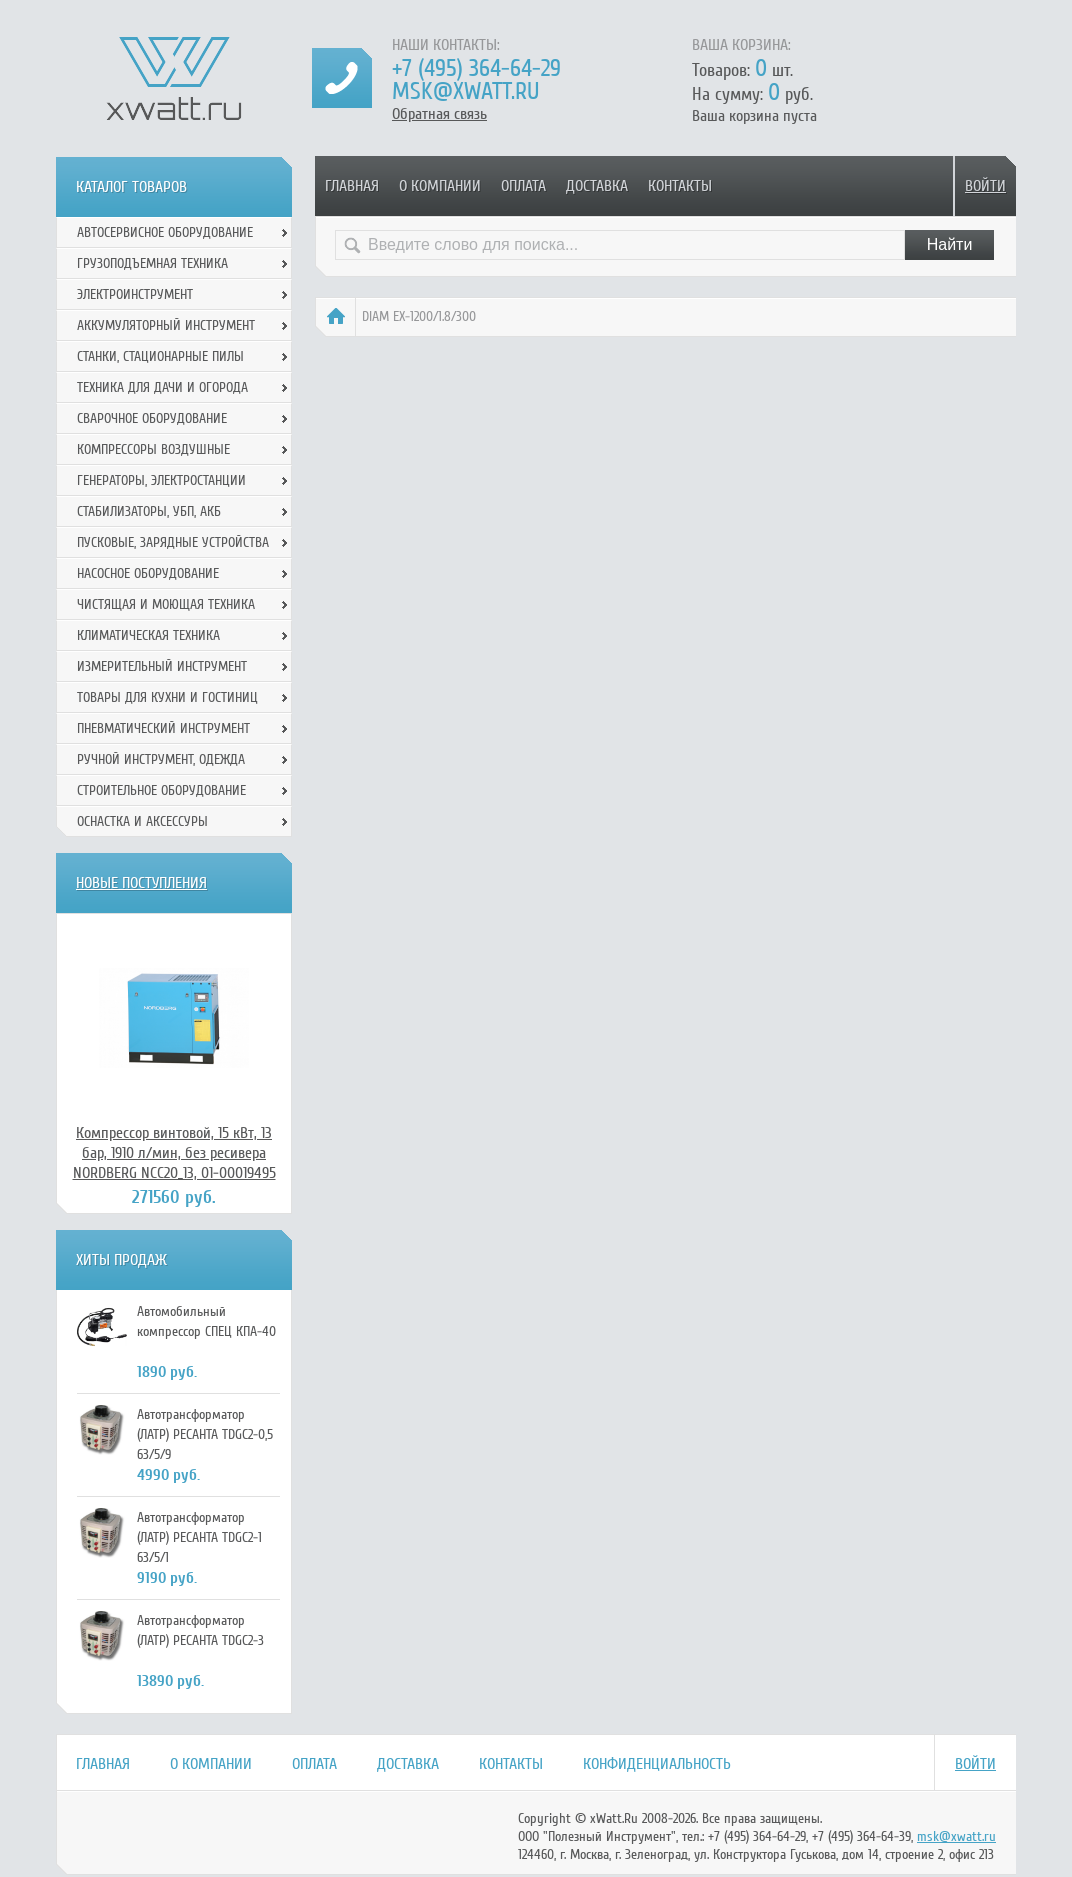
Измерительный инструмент (162, 666)
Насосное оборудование (148, 573)
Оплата (523, 186)
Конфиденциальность (657, 1764)
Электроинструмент (135, 294)
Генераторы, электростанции (161, 480)
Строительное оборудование (161, 790)
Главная (352, 186)
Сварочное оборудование (152, 418)
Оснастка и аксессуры (142, 821)
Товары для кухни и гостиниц (167, 697)
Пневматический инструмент (163, 728)
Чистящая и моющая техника (166, 604)
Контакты (680, 186)
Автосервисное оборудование (165, 232)
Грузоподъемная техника (152, 263)
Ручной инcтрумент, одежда (161, 759)
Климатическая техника (148, 635)
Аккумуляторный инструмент (166, 325)
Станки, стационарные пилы (160, 356)
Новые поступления (141, 883)
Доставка (597, 186)
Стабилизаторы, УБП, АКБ (149, 511)
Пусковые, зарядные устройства (173, 542)
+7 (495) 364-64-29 (476, 68)
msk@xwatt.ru (465, 91)
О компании (440, 186)
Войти (985, 186)
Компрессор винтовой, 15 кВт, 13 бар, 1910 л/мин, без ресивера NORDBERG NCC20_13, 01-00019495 (174, 1153)
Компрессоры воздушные (153, 449)
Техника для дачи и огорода (162, 387)
